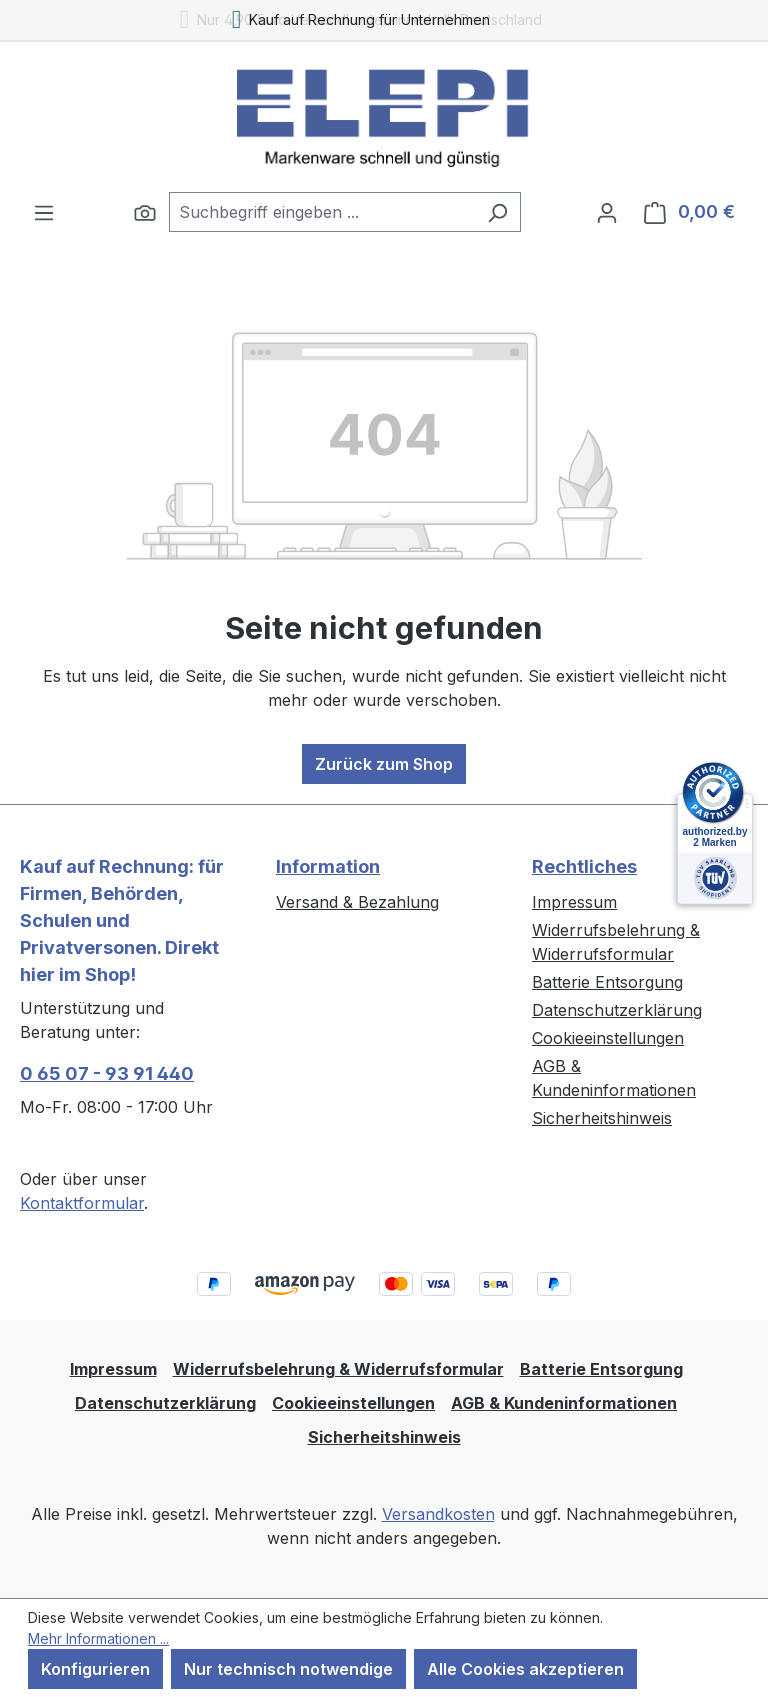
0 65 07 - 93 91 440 (107, 1073)
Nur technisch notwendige (288, 1669)
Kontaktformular (82, 1203)
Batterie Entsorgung (607, 982)
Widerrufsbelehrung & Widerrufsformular (338, 1369)
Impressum (574, 902)
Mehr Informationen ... (98, 1638)
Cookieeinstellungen (608, 1038)
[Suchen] (145, 212)
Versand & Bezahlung (357, 902)
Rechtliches (584, 866)
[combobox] (322, 212)
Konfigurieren (95, 1669)
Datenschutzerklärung (617, 1010)
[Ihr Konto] (607, 212)
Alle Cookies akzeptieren (525, 1669)
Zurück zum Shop (384, 764)
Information (328, 866)
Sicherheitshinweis (602, 1118)
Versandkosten (438, 1514)
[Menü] (44, 212)
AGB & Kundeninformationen (564, 1403)
